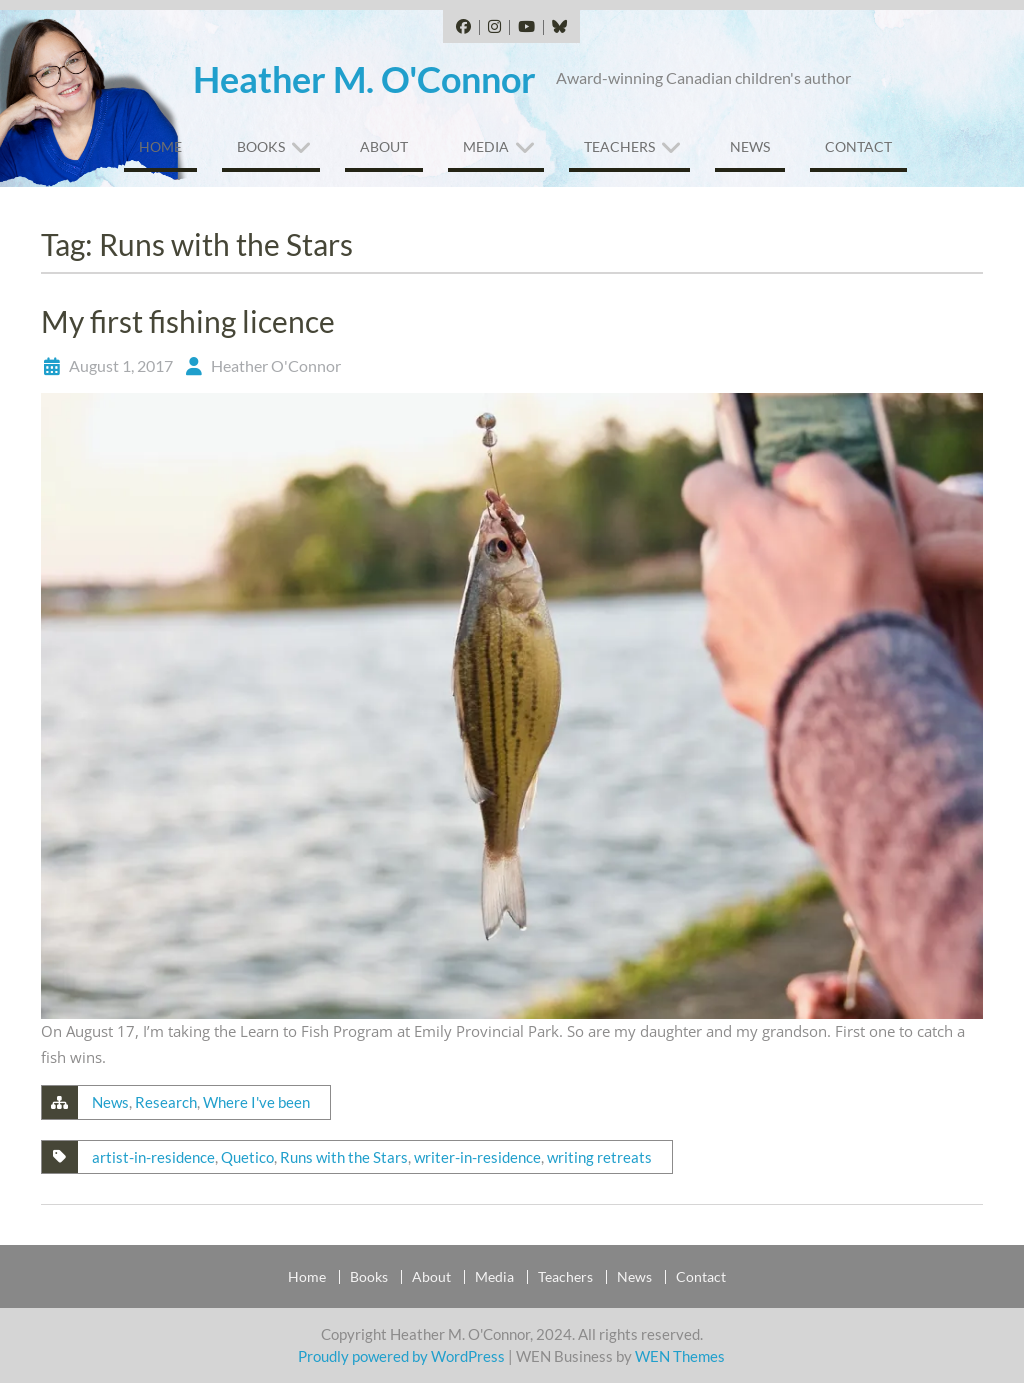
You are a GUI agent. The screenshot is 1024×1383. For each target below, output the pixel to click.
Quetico (247, 1157)
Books (261, 146)
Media (486, 146)
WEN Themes (680, 1356)
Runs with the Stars (344, 1157)
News (750, 146)
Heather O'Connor (276, 365)
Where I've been (256, 1102)
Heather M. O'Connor (364, 79)
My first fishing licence (188, 321)
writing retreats (599, 1157)
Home (160, 146)
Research (166, 1102)
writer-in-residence (477, 1157)
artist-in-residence (153, 1157)
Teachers (619, 146)
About (384, 146)
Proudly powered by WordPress (401, 1356)
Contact (858, 146)
